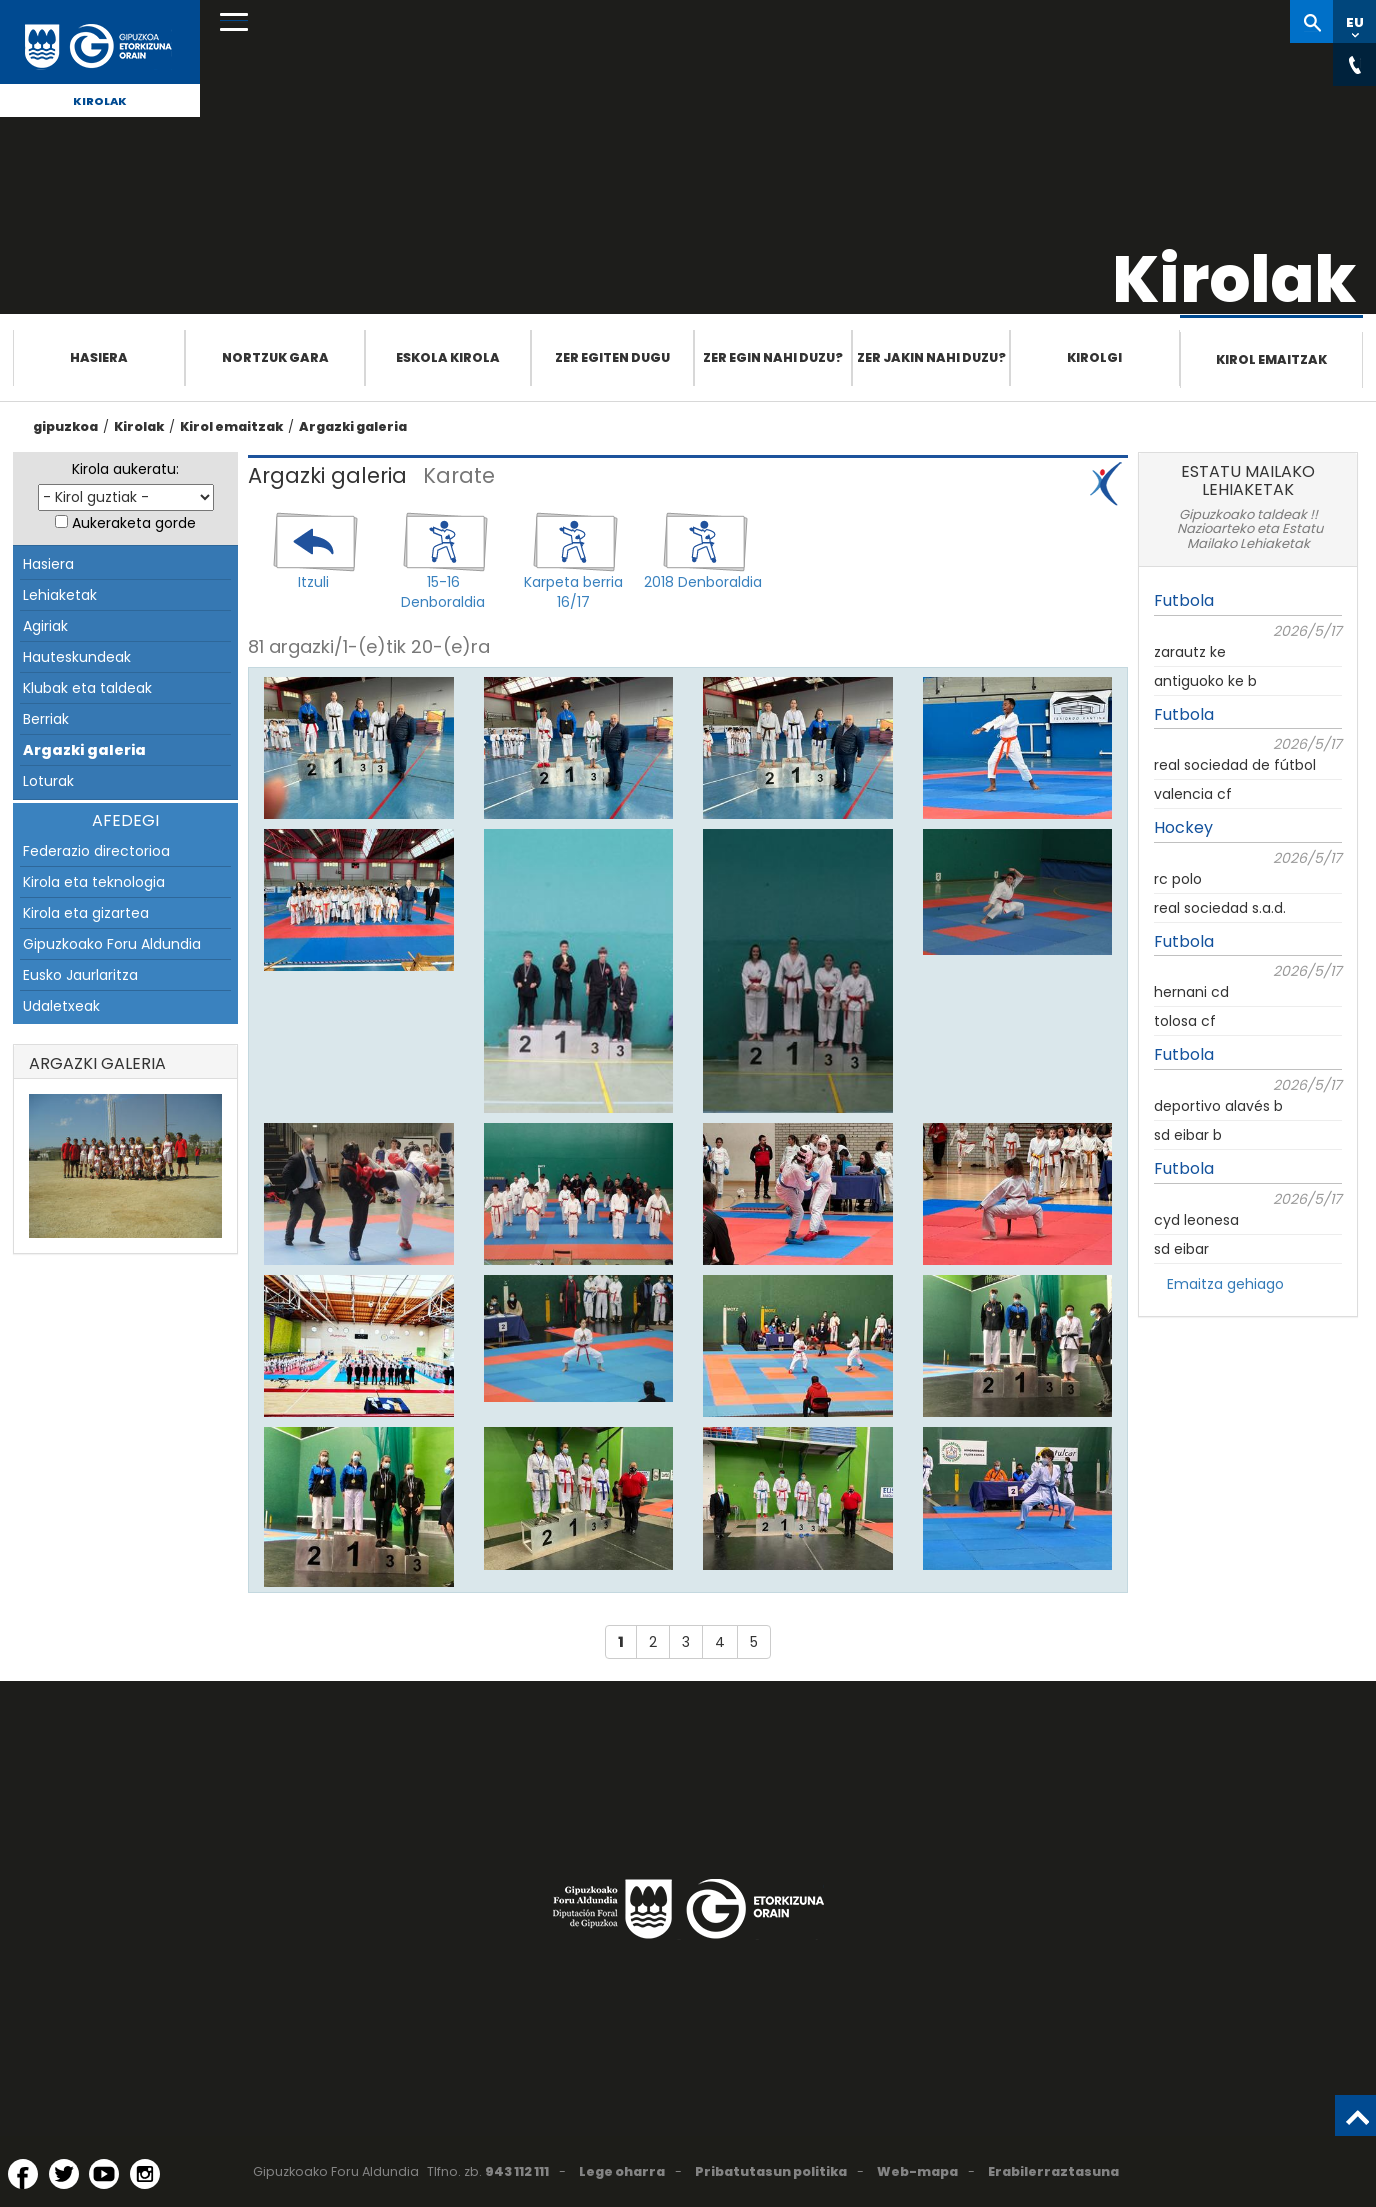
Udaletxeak (61, 1006)
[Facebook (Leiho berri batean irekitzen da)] (23, 2174)
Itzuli (313, 582)
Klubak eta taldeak (87, 688)
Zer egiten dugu (612, 357)
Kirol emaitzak (1271, 359)
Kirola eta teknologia (94, 882)
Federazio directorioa (96, 851)
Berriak (46, 719)
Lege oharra (622, 2171)
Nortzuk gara (275, 357)
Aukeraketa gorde (134, 523)
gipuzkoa (65, 426)
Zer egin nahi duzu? (773, 357)
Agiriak (45, 626)
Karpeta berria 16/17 (573, 592)
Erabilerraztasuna (1053, 2171)
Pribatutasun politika (771, 2171)
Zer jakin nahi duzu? (931, 357)
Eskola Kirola (448, 357)
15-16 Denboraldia (443, 592)
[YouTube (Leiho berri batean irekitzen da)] (104, 2174)
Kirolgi (1094, 357)
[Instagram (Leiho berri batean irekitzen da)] (145, 2174)
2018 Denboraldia (703, 582)
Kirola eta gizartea (86, 913)
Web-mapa (917, 2171)
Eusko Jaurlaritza (80, 975)
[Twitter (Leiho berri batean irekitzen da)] (64, 2174)
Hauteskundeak (77, 657)
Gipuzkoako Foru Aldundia (112, 944)
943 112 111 (517, 2171)
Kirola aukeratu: (125, 469)
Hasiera (99, 357)
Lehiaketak (60, 595)
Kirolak (100, 101)
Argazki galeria (353, 426)
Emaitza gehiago (1225, 1284)
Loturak (48, 781)
